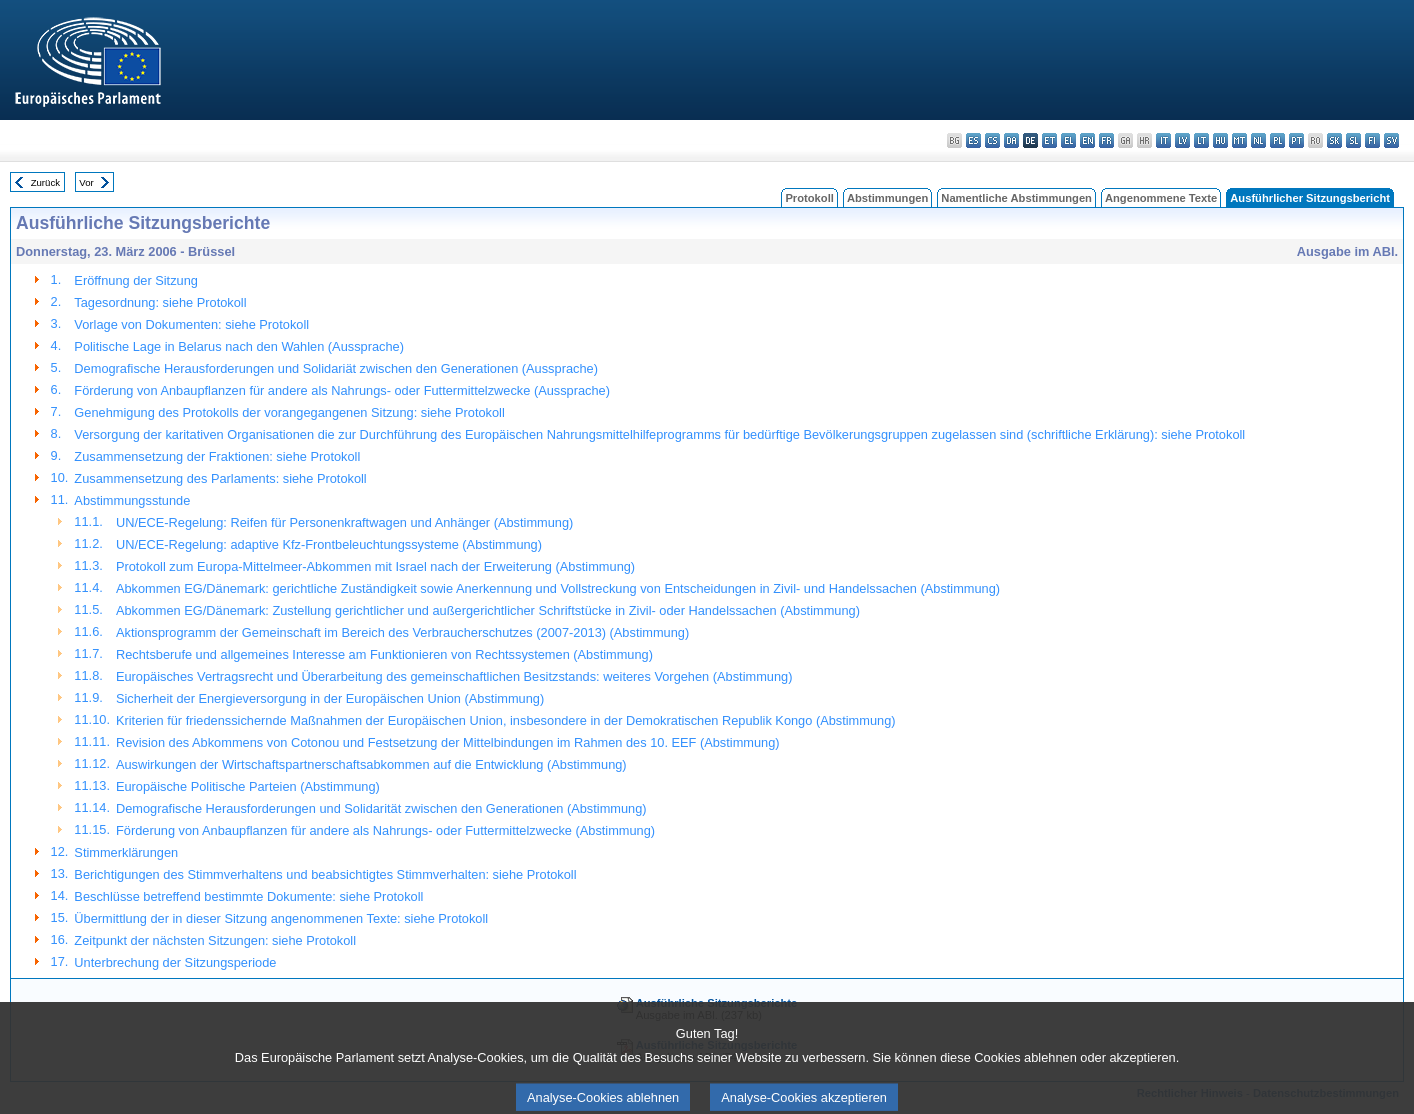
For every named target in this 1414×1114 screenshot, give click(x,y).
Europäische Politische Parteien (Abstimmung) (248, 786)
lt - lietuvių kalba (1201, 140)
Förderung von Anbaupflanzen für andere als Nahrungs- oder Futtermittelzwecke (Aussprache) (342, 390)
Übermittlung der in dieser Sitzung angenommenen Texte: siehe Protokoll (281, 918)
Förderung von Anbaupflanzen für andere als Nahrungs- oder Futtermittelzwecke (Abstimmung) (385, 830)
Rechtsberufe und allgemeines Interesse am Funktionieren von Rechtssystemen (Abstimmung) (384, 654)
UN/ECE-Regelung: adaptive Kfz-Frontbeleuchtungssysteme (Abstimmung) (329, 544)
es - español (973, 140)
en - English (1087, 140)
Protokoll (809, 198)
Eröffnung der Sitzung (136, 280)
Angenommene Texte (1161, 198)
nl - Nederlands (1258, 140)
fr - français (1106, 140)
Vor (86, 182)
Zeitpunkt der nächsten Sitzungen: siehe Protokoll (215, 940)
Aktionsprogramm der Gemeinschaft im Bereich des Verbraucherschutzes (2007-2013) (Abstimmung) (402, 632)
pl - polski (1277, 140)
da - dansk (1011, 140)
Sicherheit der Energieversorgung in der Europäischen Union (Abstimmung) (330, 698)
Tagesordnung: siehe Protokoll (160, 302)
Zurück (45, 182)
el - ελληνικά (1068, 140)
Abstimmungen (887, 198)
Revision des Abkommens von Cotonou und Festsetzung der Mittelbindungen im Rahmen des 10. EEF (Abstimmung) (448, 742)
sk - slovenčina (1334, 140)
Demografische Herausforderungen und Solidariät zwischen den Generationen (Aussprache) (336, 368)
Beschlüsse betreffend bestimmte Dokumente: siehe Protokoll (248, 896)
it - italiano (1163, 140)
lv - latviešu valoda (1182, 140)
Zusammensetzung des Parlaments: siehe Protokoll (220, 478)
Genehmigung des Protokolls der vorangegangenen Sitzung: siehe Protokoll (289, 412)
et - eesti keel (1049, 140)
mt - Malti (1239, 140)
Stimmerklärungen (126, 852)
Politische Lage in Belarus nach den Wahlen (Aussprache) (239, 346)
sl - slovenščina (1353, 140)
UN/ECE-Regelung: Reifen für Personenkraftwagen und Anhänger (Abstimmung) (344, 522)
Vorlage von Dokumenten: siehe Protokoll (191, 324)
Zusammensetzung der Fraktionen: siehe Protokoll (217, 456)
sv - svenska (1391, 140)
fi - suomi (1372, 140)
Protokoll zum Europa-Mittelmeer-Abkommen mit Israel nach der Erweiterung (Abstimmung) (375, 566)
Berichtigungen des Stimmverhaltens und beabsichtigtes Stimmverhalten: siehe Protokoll (325, 874)
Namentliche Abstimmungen (1016, 198)
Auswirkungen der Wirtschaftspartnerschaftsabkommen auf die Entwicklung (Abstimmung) (371, 764)
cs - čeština (992, 140)
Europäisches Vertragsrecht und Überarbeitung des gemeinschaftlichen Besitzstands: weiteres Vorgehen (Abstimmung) (454, 676)
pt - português (1296, 140)
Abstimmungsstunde (132, 500)
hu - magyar (1220, 140)
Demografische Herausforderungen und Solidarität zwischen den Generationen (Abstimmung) (381, 808)
